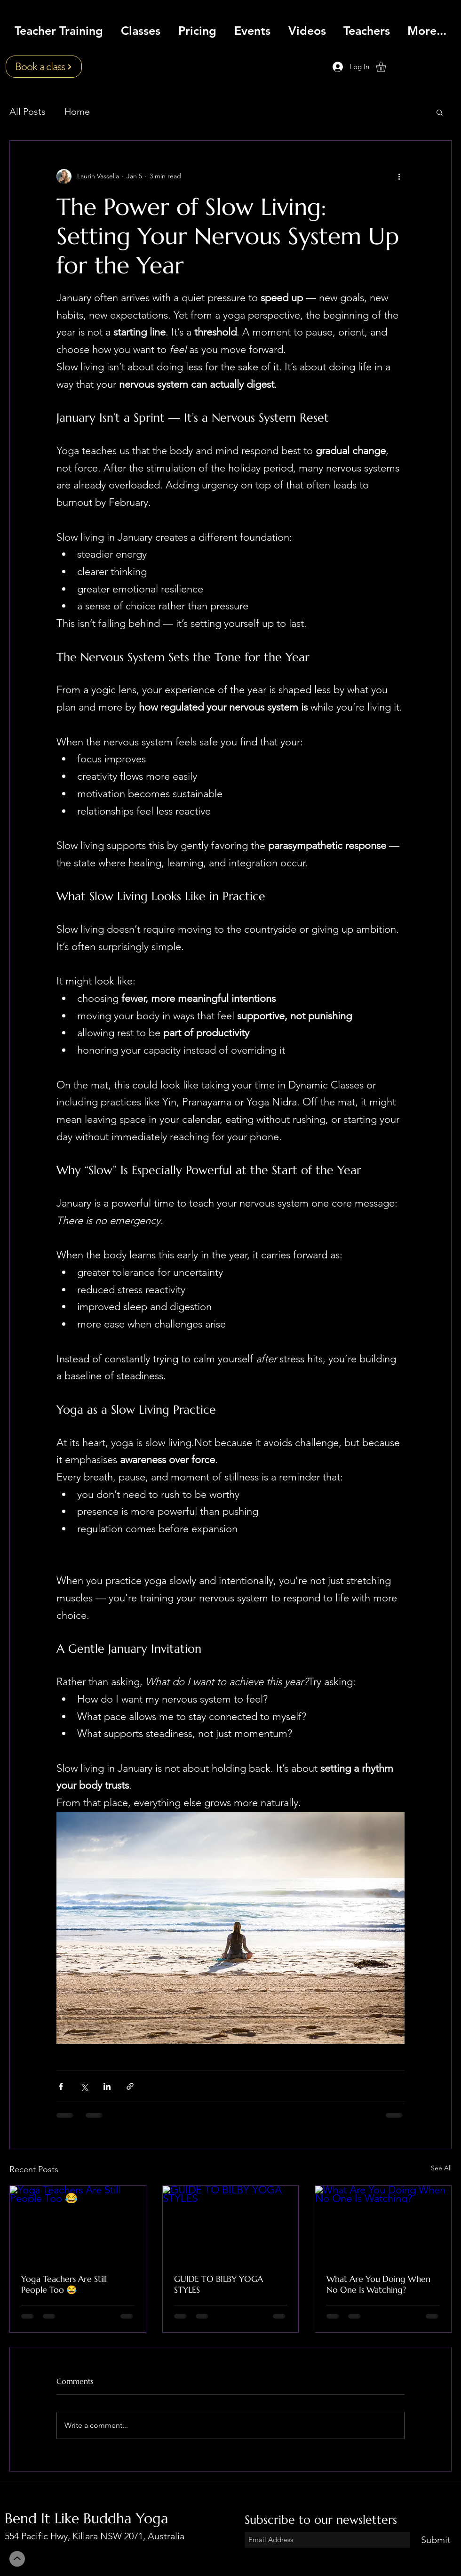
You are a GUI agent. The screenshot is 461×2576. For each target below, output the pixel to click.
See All (441, 2168)
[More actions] (399, 176)
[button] (387, 67)
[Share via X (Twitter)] (83, 2086)
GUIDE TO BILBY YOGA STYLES (218, 2284)
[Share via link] (130, 2086)
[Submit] (435, 2540)
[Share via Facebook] (60, 2086)
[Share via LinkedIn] (107, 2086)
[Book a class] (44, 67)
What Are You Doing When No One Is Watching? (378, 2284)
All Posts (27, 111)
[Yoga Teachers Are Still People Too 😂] (78, 2224)
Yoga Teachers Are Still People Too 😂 (64, 2284)
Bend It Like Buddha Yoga (86, 2518)
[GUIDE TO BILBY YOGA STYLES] (231, 2224)
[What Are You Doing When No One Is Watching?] (383, 2224)
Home (77, 111)
